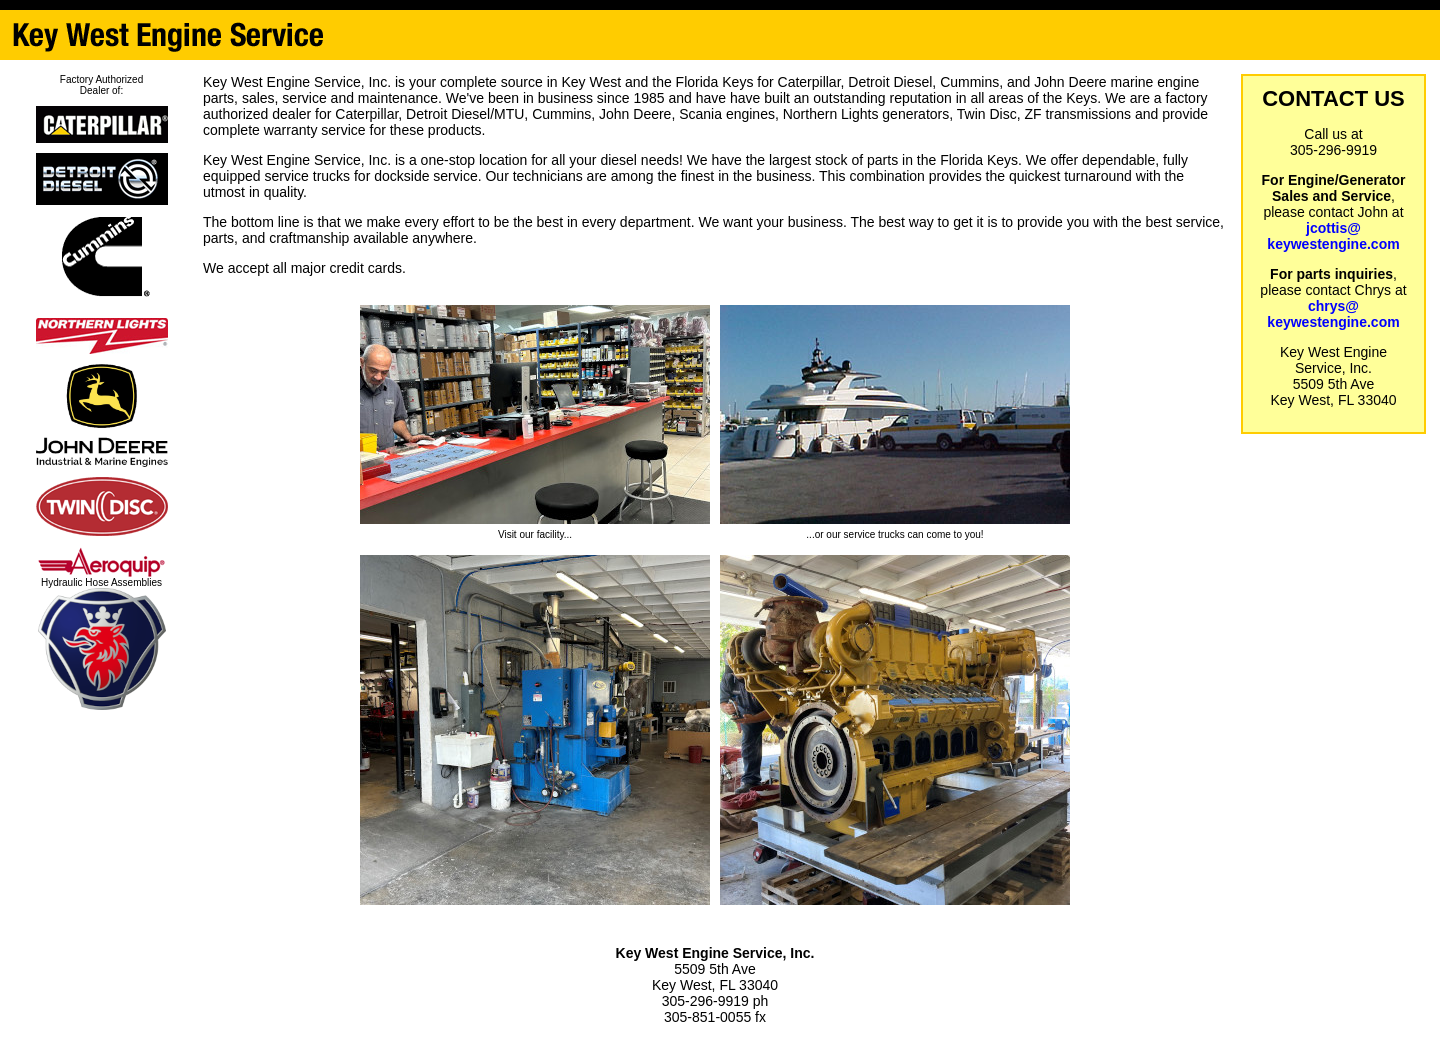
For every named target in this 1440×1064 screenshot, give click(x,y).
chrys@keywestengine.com (1333, 314)
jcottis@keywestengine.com (1333, 236)
